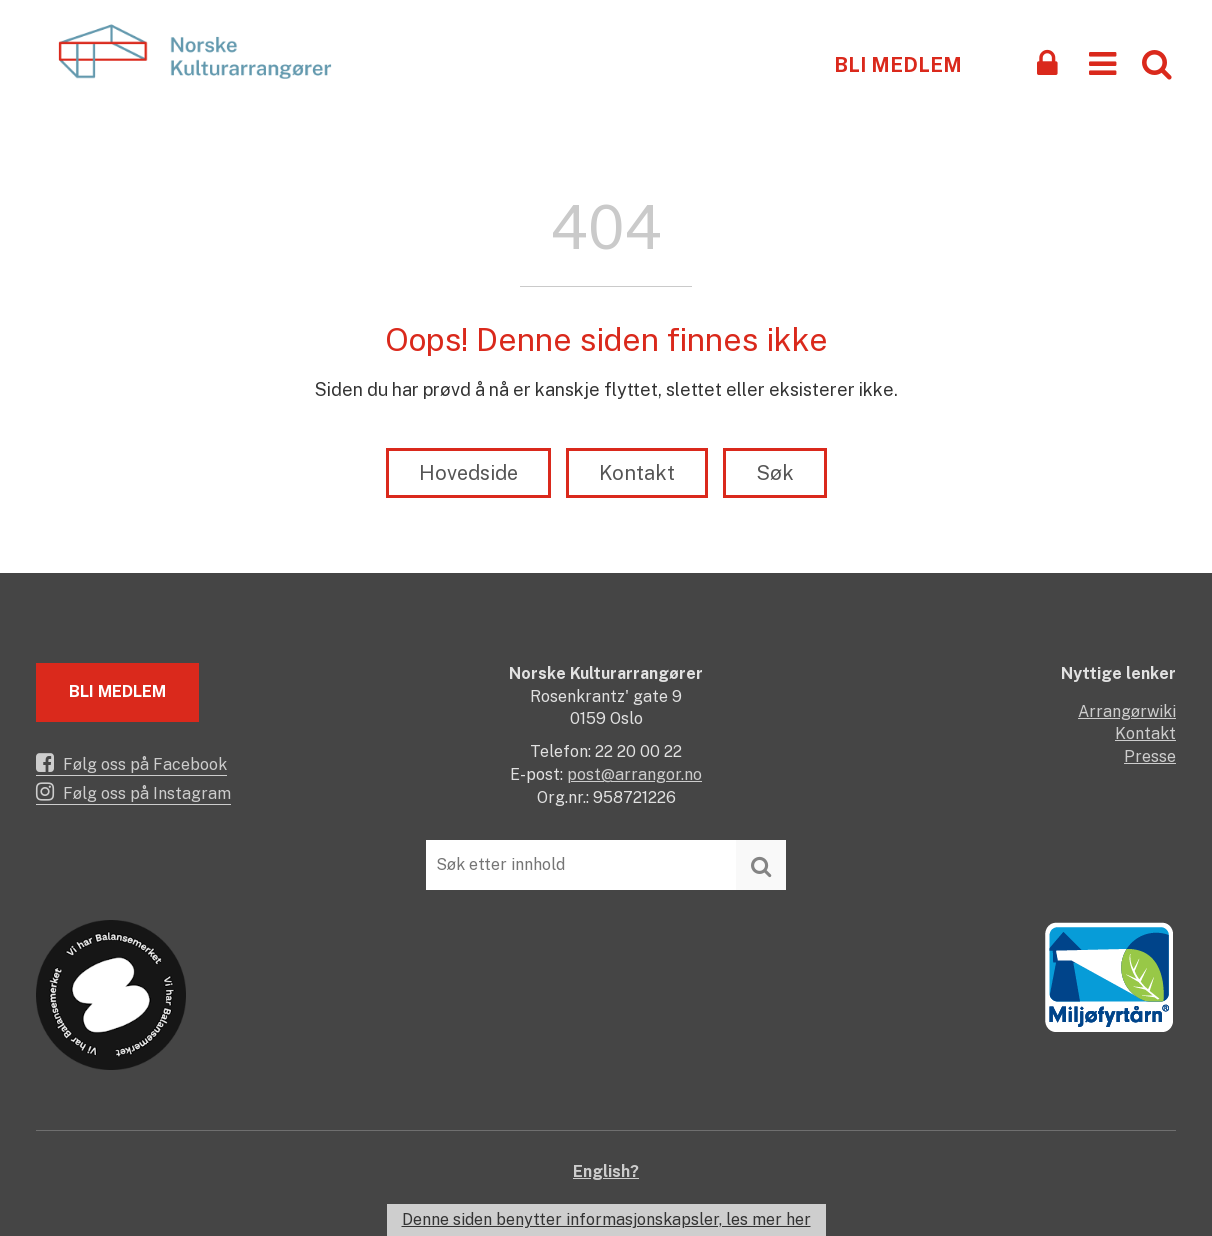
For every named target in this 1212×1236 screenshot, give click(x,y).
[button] (1102, 62)
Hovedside (468, 473)
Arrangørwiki (1127, 711)
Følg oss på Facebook (131, 763)
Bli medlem (898, 65)
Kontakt (637, 473)
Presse (1150, 756)
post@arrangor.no (634, 774)
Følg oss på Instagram (133, 792)
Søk (775, 473)
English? (606, 1171)
